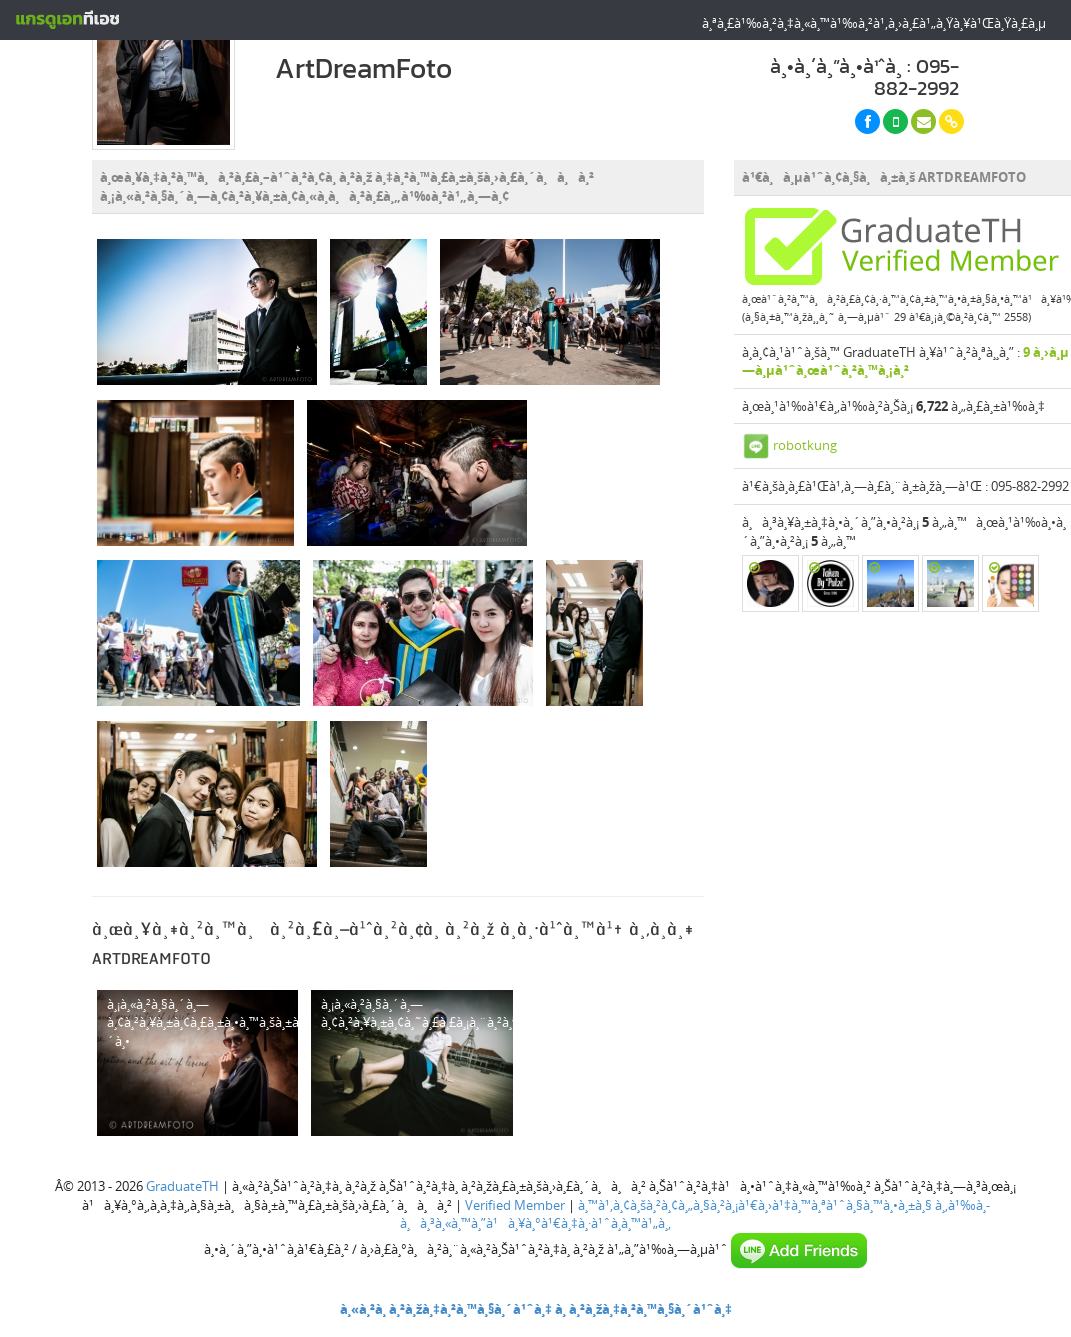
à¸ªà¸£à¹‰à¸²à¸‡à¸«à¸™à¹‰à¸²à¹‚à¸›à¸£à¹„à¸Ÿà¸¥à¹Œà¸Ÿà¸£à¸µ (874, 23)
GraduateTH (182, 1186)
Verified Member (515, 1205)
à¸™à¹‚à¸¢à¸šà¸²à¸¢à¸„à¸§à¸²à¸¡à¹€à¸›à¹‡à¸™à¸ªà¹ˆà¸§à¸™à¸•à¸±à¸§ (755, 1205)
